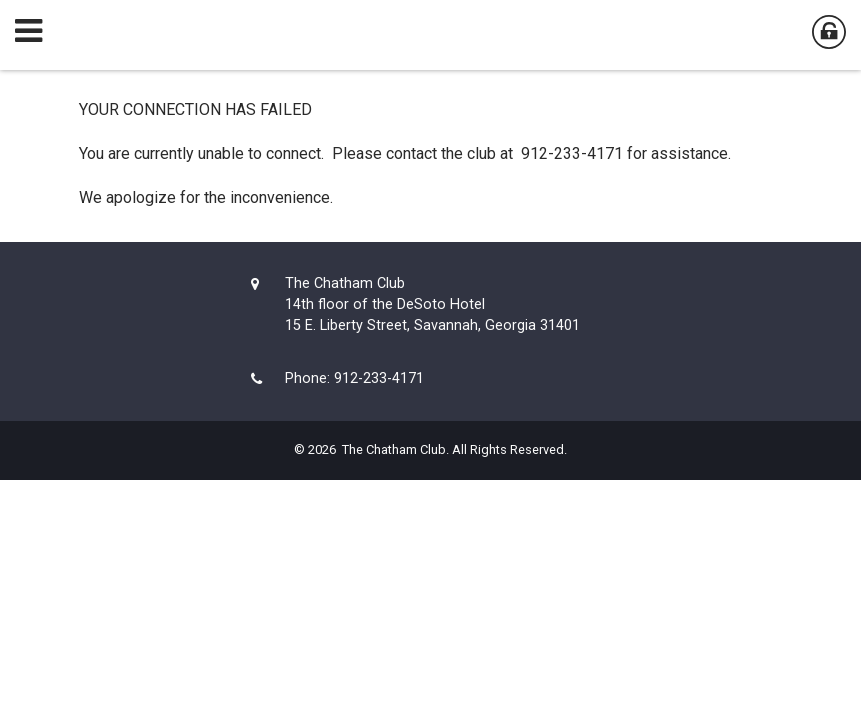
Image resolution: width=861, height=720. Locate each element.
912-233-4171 (379, 378)
